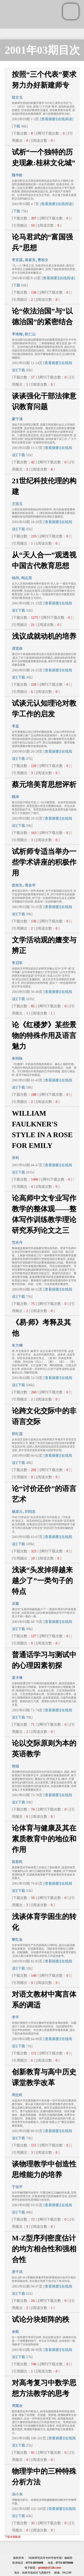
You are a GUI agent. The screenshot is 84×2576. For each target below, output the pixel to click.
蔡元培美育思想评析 (44, 784)
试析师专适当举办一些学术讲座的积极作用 (44, 862)
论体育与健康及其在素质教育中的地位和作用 (44, 1839)
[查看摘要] (48, 119)
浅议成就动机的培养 (44, 636)
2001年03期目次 (42, 50)
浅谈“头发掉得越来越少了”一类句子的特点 (42, 1580)
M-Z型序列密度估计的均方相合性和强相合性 (44, 2249)
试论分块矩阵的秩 (40, 2319)
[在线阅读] (65, 119)
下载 (16, 126)
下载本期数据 (12, 2536)
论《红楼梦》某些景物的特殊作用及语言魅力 (44, 1035)
